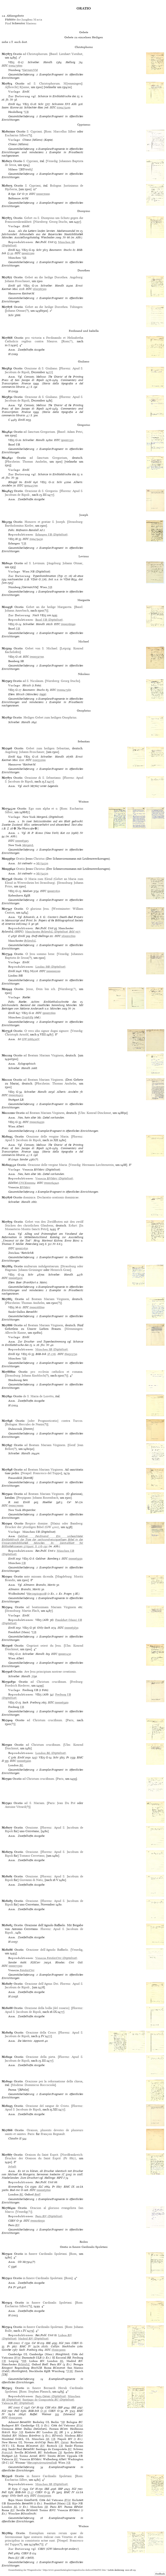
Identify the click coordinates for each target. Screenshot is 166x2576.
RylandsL (30, 940)
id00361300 (39, 289)
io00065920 (15, 1278)
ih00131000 (15, 2417)
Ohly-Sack (43, 1627)
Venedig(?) (24, 2212)
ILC (41, 2186)
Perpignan (24, 1498)
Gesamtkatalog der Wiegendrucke (24, 2570)
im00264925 (16, 1095)
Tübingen (76, 307)
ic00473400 (63, 107)
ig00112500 (28, 253)
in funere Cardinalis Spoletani (40, 2254)
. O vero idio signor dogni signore (41, 1031)
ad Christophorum (30, 54)
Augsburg (76, 277)
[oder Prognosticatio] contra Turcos (48, 1421)
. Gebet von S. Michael (35, 648)
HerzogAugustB (37, 1593)
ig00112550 (67, 440)
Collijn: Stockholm (63, 2346)
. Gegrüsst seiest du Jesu (37, 1645)
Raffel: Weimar (40, 2414)
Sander (24, 1159)
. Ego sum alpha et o (37, 808)
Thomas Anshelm (34, 461)
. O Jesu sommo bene (34, 954)
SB (24, 258)
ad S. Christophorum (37, 83)
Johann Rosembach (45, 1498)
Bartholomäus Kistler (19, 525)
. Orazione (26, 1827)
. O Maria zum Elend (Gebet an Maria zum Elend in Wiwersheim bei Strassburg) (44, 880)
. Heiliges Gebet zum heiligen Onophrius (44, 717)
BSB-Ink (41, 1354)
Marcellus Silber (64, 131)
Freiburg (76, 1682)
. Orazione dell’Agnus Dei (36, 1984)
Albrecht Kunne (15, 1332)
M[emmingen (72, 83)
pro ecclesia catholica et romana (50, 1372)
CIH (47, 2407)
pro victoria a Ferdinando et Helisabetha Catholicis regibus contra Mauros (44, 339)
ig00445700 (31, 485)
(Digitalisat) (51, 534)
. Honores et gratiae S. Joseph (39, 522)
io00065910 (61, 1702)
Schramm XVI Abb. (64, 104)
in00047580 (64, 690)
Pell (16, 2411)
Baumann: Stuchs (60, 250)
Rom (48, 131)
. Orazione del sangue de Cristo (41, 2106)
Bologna (55, 185)
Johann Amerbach (17, 610)
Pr (67, 1757)
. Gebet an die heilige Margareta (43, 607)
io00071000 (43, 194)
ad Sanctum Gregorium (34, 432)
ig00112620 (53, 891)
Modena (17, 2085)
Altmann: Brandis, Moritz (24, 1589)
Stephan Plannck (39, 2391)
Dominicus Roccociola (40, 2085)
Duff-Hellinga (40, 936)
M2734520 (42, 863)
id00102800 (68, 936)
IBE (48, 2343)
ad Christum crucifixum (42, 1682)
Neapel (26, 1473)
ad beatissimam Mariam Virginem (45, 1607)
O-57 (30, 2492)
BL (21, 1765)
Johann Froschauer (17, 281)
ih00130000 (44, 2495)
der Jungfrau (23, 19)
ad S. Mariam (29, 1803)
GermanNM (30, 70)
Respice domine (31, 1523)
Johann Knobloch (33, 1375)
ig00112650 (21, 1248)
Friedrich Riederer (17, 1685)
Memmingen (74, 1329)
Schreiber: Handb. (40, 62)
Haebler (47, 1502)
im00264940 (51, 1183)
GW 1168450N (30, 1039)
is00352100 (39, 760)
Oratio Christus (30, 858)
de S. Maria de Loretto (33, 1396)
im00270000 (16, 1505)
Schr (41, 104)
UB (27, 112)
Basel (53, 54)
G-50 (10, 253)
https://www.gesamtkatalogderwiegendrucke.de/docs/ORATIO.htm (74, 2570)
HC (10, 2407)
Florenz (65, 368)
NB (50, 587)
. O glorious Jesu (31, 909)
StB (24, 2361)
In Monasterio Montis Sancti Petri (44, 1227)
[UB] (70, 2371)
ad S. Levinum (29, 563)
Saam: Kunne (10, 107)
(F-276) (51, 1354)
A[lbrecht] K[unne (17, 87)
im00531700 (37, 656)
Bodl (37, 2194)
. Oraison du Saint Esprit (36, 2155)
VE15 (11, 62)
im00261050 (37, 2220)
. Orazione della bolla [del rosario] (41, 2008)
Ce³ (19, 194)
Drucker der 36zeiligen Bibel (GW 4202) (32, 1527)
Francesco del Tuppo (47, 1473)
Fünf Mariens (20, 23)
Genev (65, 2442)
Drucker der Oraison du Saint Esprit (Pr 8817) (40, 2158)
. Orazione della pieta (34, 2057)
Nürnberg (40, 222)
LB (15, 2456)
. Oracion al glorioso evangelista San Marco (44, 2209)
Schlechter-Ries (33, 107)
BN (17, 2225)
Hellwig (70, 62)
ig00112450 (64, 1654)
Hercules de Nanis (31, 1424)
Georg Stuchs (58, 222)
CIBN (11, 2220)
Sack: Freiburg (31, 1702)
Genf (72, 1445)
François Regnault (53, 2134)
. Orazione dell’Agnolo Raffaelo (41, 1950)
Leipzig (66, 648)
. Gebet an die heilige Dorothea (41, 277)
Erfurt (73, 1225)
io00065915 (22, 841)
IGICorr (35, 1962)
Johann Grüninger (30, 1270)
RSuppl (12, 482)
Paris (70, 1720)
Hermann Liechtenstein (98, 1165)
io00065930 (75, 1558)
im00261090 (68, 624)
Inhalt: (12, 2166)
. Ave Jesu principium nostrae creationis (44, 1671)
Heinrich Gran (60, 1270)
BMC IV (25, 2346)
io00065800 (44, 2190)
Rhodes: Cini (64, 1962)
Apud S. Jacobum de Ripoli (23, 1140)
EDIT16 (13, 1183)
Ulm (82, 1113)
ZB (60, 2452)
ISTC (5, 65)
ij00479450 (36, 539)
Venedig (52, 161)
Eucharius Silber (16, 135)
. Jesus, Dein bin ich (34, 989)
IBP (60, 2407)
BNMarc (25, 1187)
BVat (17, 2357)
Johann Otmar (15, 311)
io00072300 (15, 1966)
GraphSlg (27, 1017)
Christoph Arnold (16, 1034)
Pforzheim (13, 461)
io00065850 (71, 1627)
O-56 (43, 2411)
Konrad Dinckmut (99, 1113)
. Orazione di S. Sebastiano (37, 778)
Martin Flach (30, 1611)
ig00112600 (49, 1013)
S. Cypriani (29, 131)
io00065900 (24, 1761)
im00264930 (37, 1122)
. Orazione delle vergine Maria (42, 1136)
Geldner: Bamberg (47, 1558)
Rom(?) (67, 341)
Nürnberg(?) (67, 989)
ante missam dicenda (33, 1576)
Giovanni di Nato (31, 1880)
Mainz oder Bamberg (67, 1523)
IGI (61, 2343)
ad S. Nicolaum (28, 681)
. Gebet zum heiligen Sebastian (41, 748)
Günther (6, 2350)
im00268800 (37, 1307)
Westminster (61, 909)
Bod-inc (15, 2190)
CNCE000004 (27, 1183)
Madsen (28, 891)
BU (70, 2449)
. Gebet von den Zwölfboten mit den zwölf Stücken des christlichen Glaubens (44, 1223)
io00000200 (53, 971)
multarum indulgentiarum (36, 1266)
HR (10, 2343)
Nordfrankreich (71, 2155)
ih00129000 (58, 2350)
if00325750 (71, 1354)
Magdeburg (64, 1576)
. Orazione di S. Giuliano (35, 368)
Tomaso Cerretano (31, 1856)
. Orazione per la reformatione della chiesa (48, 2081)
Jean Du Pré (66, 1803)
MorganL (27, 845)
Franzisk (7, 2452)
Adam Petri (74, 432)
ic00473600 (15, 65)
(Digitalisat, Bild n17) (52, 931)
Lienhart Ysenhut (70, 54)
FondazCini (27, 1970)
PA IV (12, 2287)
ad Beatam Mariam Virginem (38, 1055)
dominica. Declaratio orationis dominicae (46, 1197)
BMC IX (69, 2186)
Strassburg (75, 522)
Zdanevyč (69, 2414)
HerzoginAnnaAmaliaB (42, 2462)
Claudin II (14, 2138)
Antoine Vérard (15, 1807)
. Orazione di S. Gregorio (36, 491)
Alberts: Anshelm (67, 1092)
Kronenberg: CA (18, 2186)
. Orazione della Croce (35, 2032)
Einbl (11, 104)
